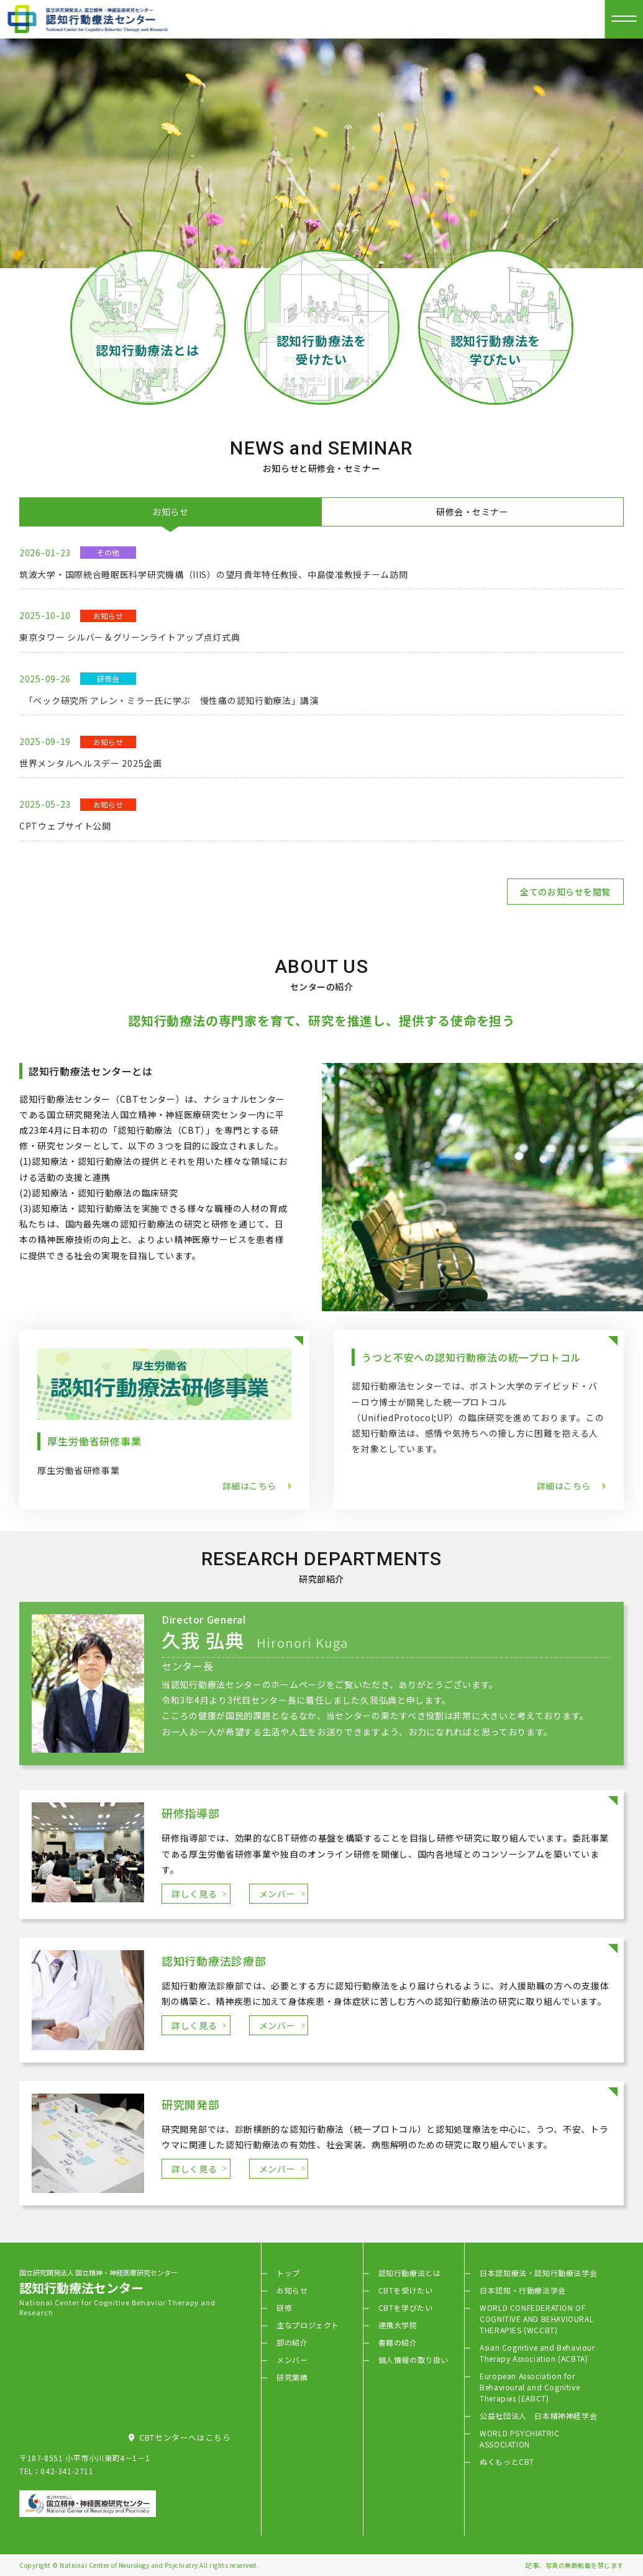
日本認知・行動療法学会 (523, 2290)
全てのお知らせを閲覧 (565, 891)
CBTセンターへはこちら (179, 2437)
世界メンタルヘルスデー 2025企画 (90, 763)
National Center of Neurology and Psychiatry (129, 2565)
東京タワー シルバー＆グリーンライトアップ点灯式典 (129, 637)
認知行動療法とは (409, 2272)
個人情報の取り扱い (413, 2359)
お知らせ (292, 2290)
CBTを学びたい (405, 2307)
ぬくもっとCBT (507, 2461)
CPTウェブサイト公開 (65, 826)
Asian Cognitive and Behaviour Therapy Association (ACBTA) (537, 2353)
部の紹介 (292, 2342)
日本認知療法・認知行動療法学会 (538, 2272)
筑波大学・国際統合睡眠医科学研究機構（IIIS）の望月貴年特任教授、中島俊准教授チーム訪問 (213, 574)
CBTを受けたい (405, 2290)
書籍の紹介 (397, 2342)
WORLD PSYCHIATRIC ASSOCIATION (519, 2438)
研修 (284, 2307)
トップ (288, 2272)
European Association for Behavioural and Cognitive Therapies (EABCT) (530, 2386)
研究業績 (292, 2377)
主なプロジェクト (307, 2325)
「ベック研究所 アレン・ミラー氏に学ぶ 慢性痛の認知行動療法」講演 (169, 700)
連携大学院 (397, 2325)
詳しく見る (194, 1893)
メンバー (277, 1893)
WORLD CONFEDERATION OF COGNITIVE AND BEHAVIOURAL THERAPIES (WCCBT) (536, 2318)
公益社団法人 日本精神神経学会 (538, 2415)
